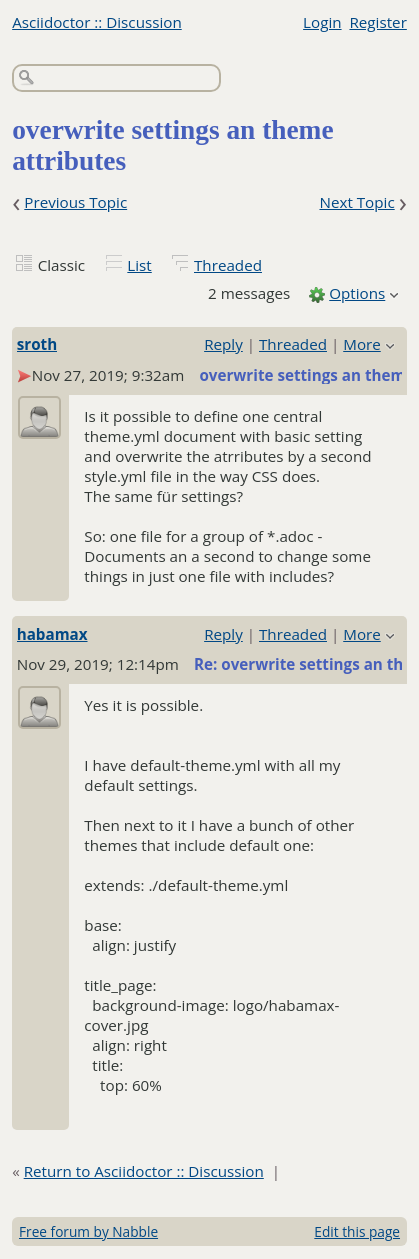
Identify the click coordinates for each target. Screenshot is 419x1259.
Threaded (228, 265)
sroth (37, 344)
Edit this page (357, 1231)
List (139, 265)
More (362, 344)
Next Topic (356, 202)
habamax (52, 634)
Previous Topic (75, 202)
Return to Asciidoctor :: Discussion (144, 1171)
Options (357, 293)
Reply (223, 344)
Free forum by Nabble (88, 1231)
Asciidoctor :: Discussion (97, 22)
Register (377, 22)
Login (322, 22)
